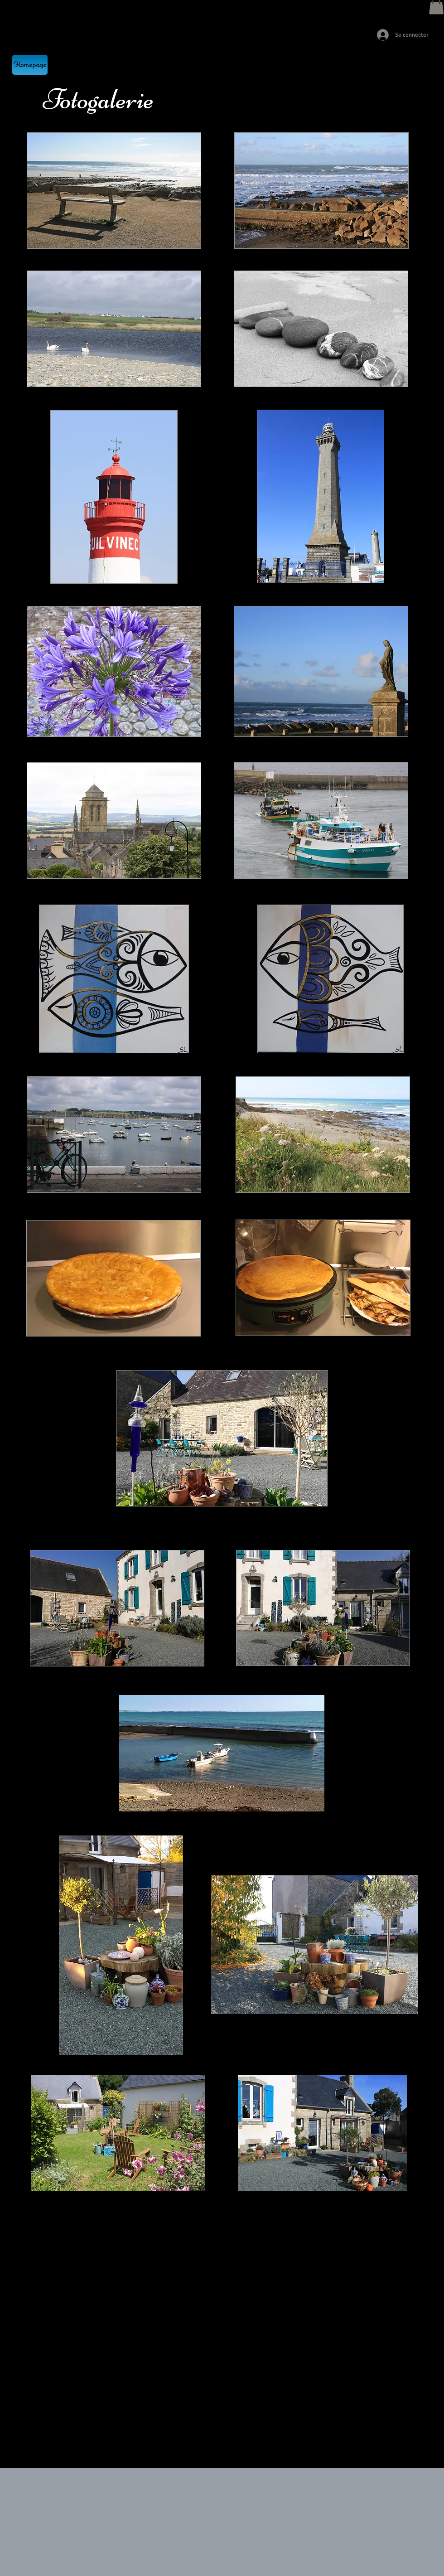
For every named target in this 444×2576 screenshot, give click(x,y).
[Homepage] (30, 65)
